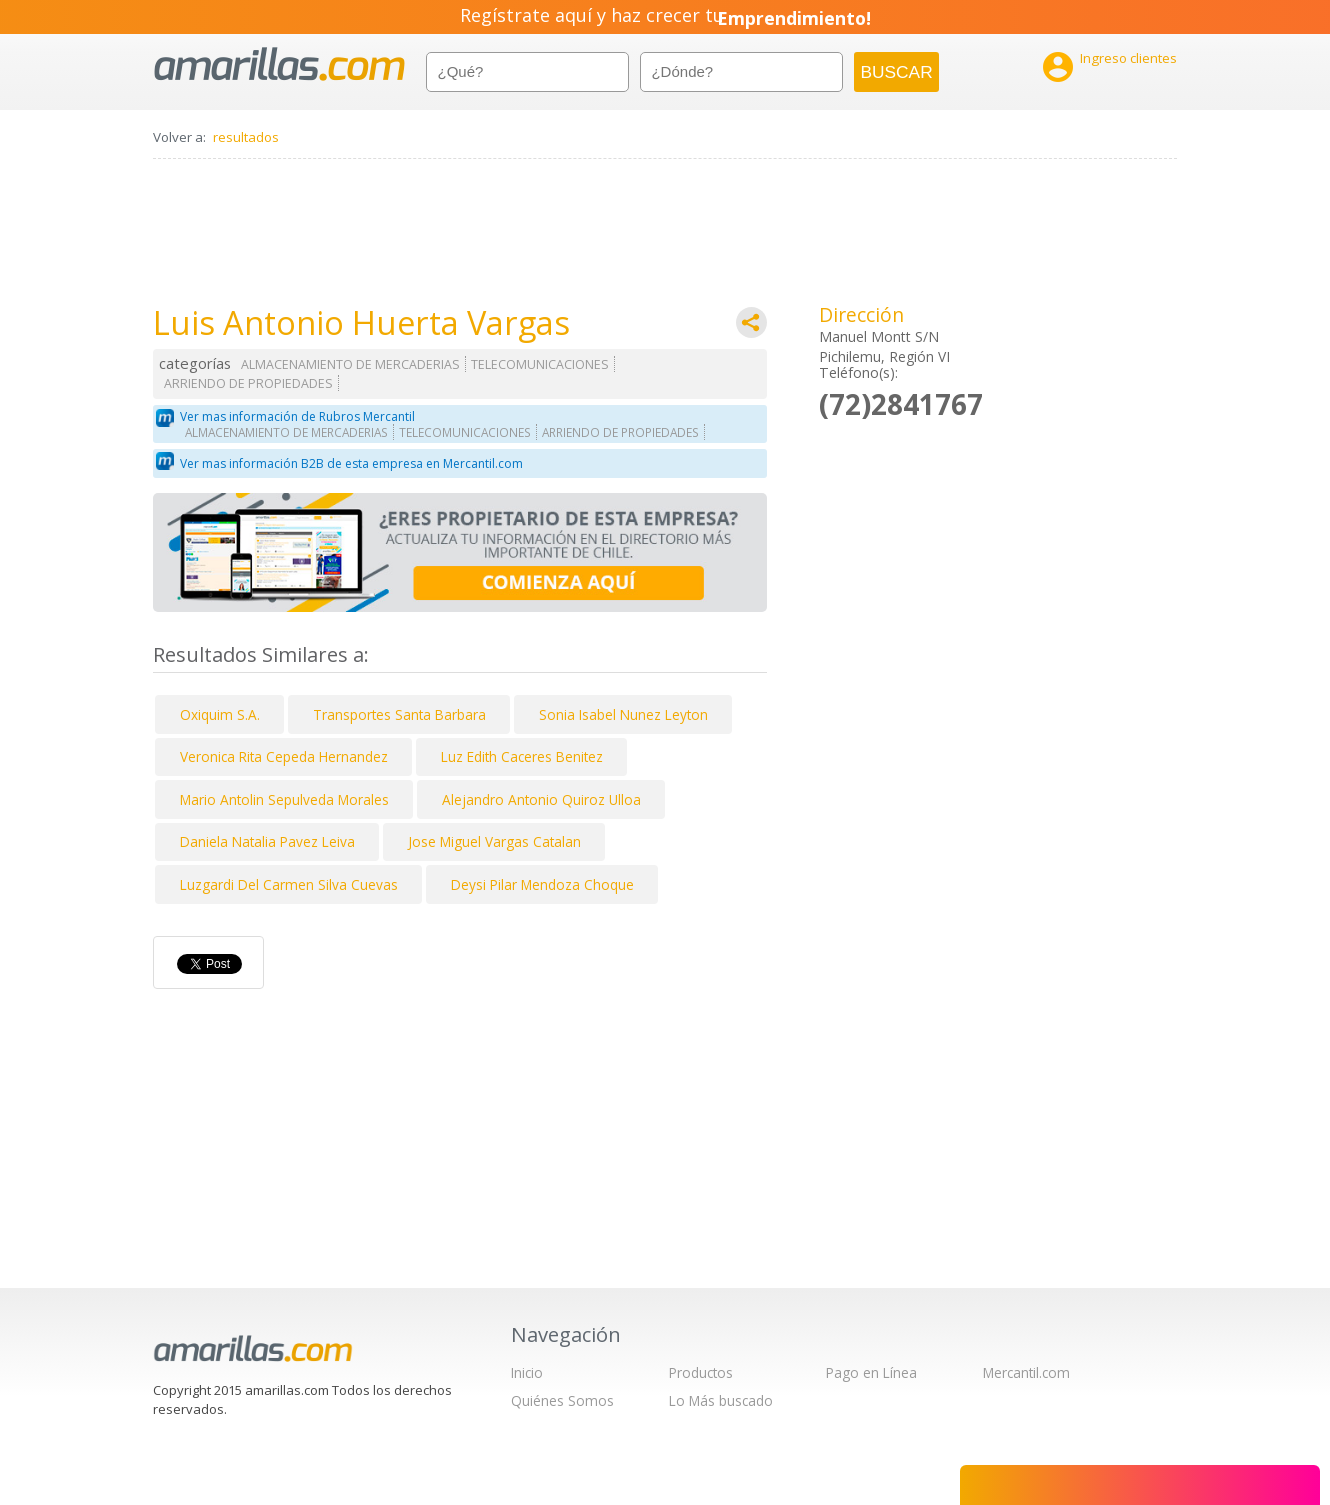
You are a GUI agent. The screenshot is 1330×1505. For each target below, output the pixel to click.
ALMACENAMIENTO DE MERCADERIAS (350, 364)
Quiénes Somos (562, 1400)
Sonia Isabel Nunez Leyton (623, 714)
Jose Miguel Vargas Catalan (494, 841)
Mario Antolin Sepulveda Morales (284, 799)
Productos (701, 1372)
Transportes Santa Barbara (399, 714)
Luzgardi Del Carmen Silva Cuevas (289, 884)
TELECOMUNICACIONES (540, 364)
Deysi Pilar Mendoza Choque (542, 884)
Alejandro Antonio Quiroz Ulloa (541, 799)
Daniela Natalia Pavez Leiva (267, 841)
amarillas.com (279, 64)
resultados (246, 137)
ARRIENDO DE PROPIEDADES (248, 383)
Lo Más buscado (721, 1400)
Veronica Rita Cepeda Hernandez (284, 756)
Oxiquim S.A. (220, 714)
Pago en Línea (871, 1372)
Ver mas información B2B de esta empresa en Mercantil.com (351, 463)
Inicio (527, 1372)
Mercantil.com (1026, 1372)
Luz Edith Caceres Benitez (522, 756)
